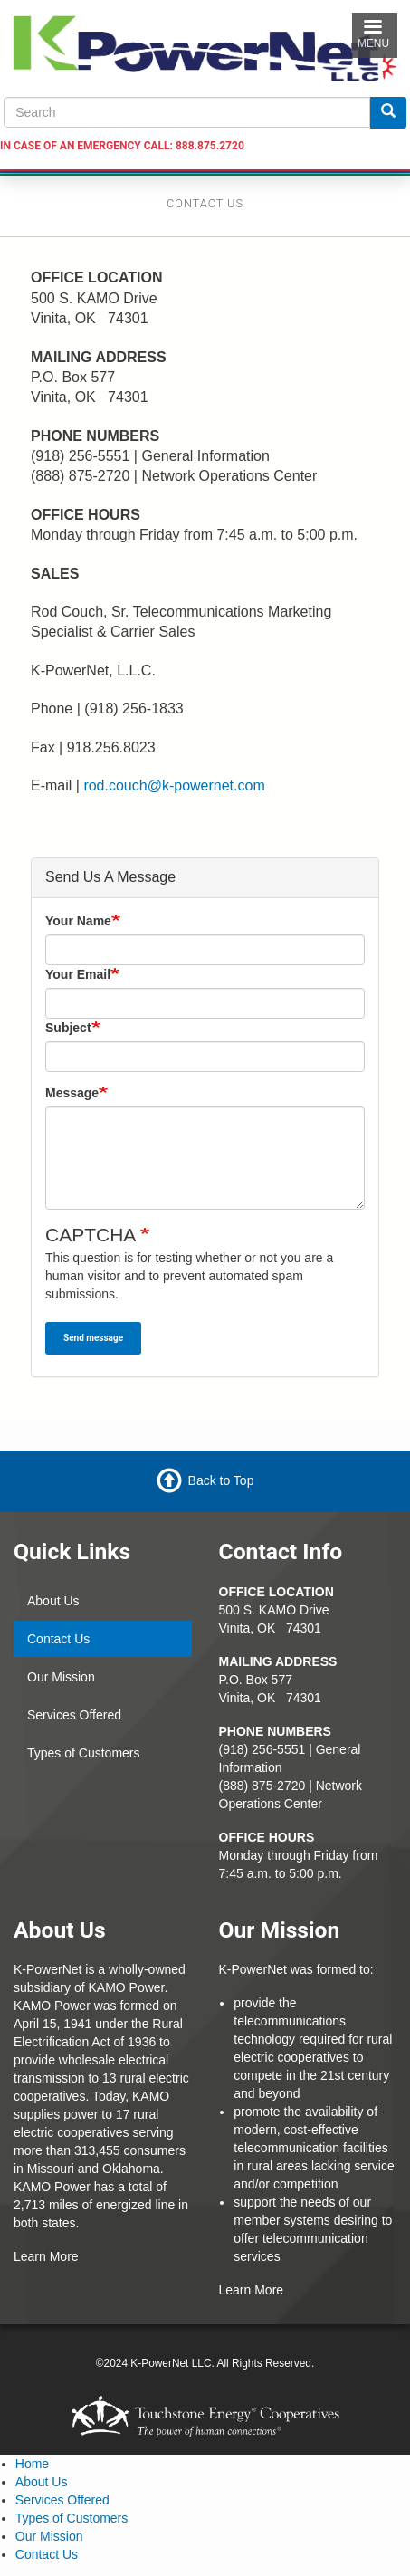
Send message (93, 1338)
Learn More (46, 2256)
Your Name (78, 921)
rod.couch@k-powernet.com (173, 785)
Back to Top (221, 1480)
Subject (68, 1027)
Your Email (77, 974)
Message (72, 1093)
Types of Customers (83, 1753)
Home (32, 2463)
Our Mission (61, 1677)
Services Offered (74, 1715)
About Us (53, 1601)
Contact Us (58, 1639)
